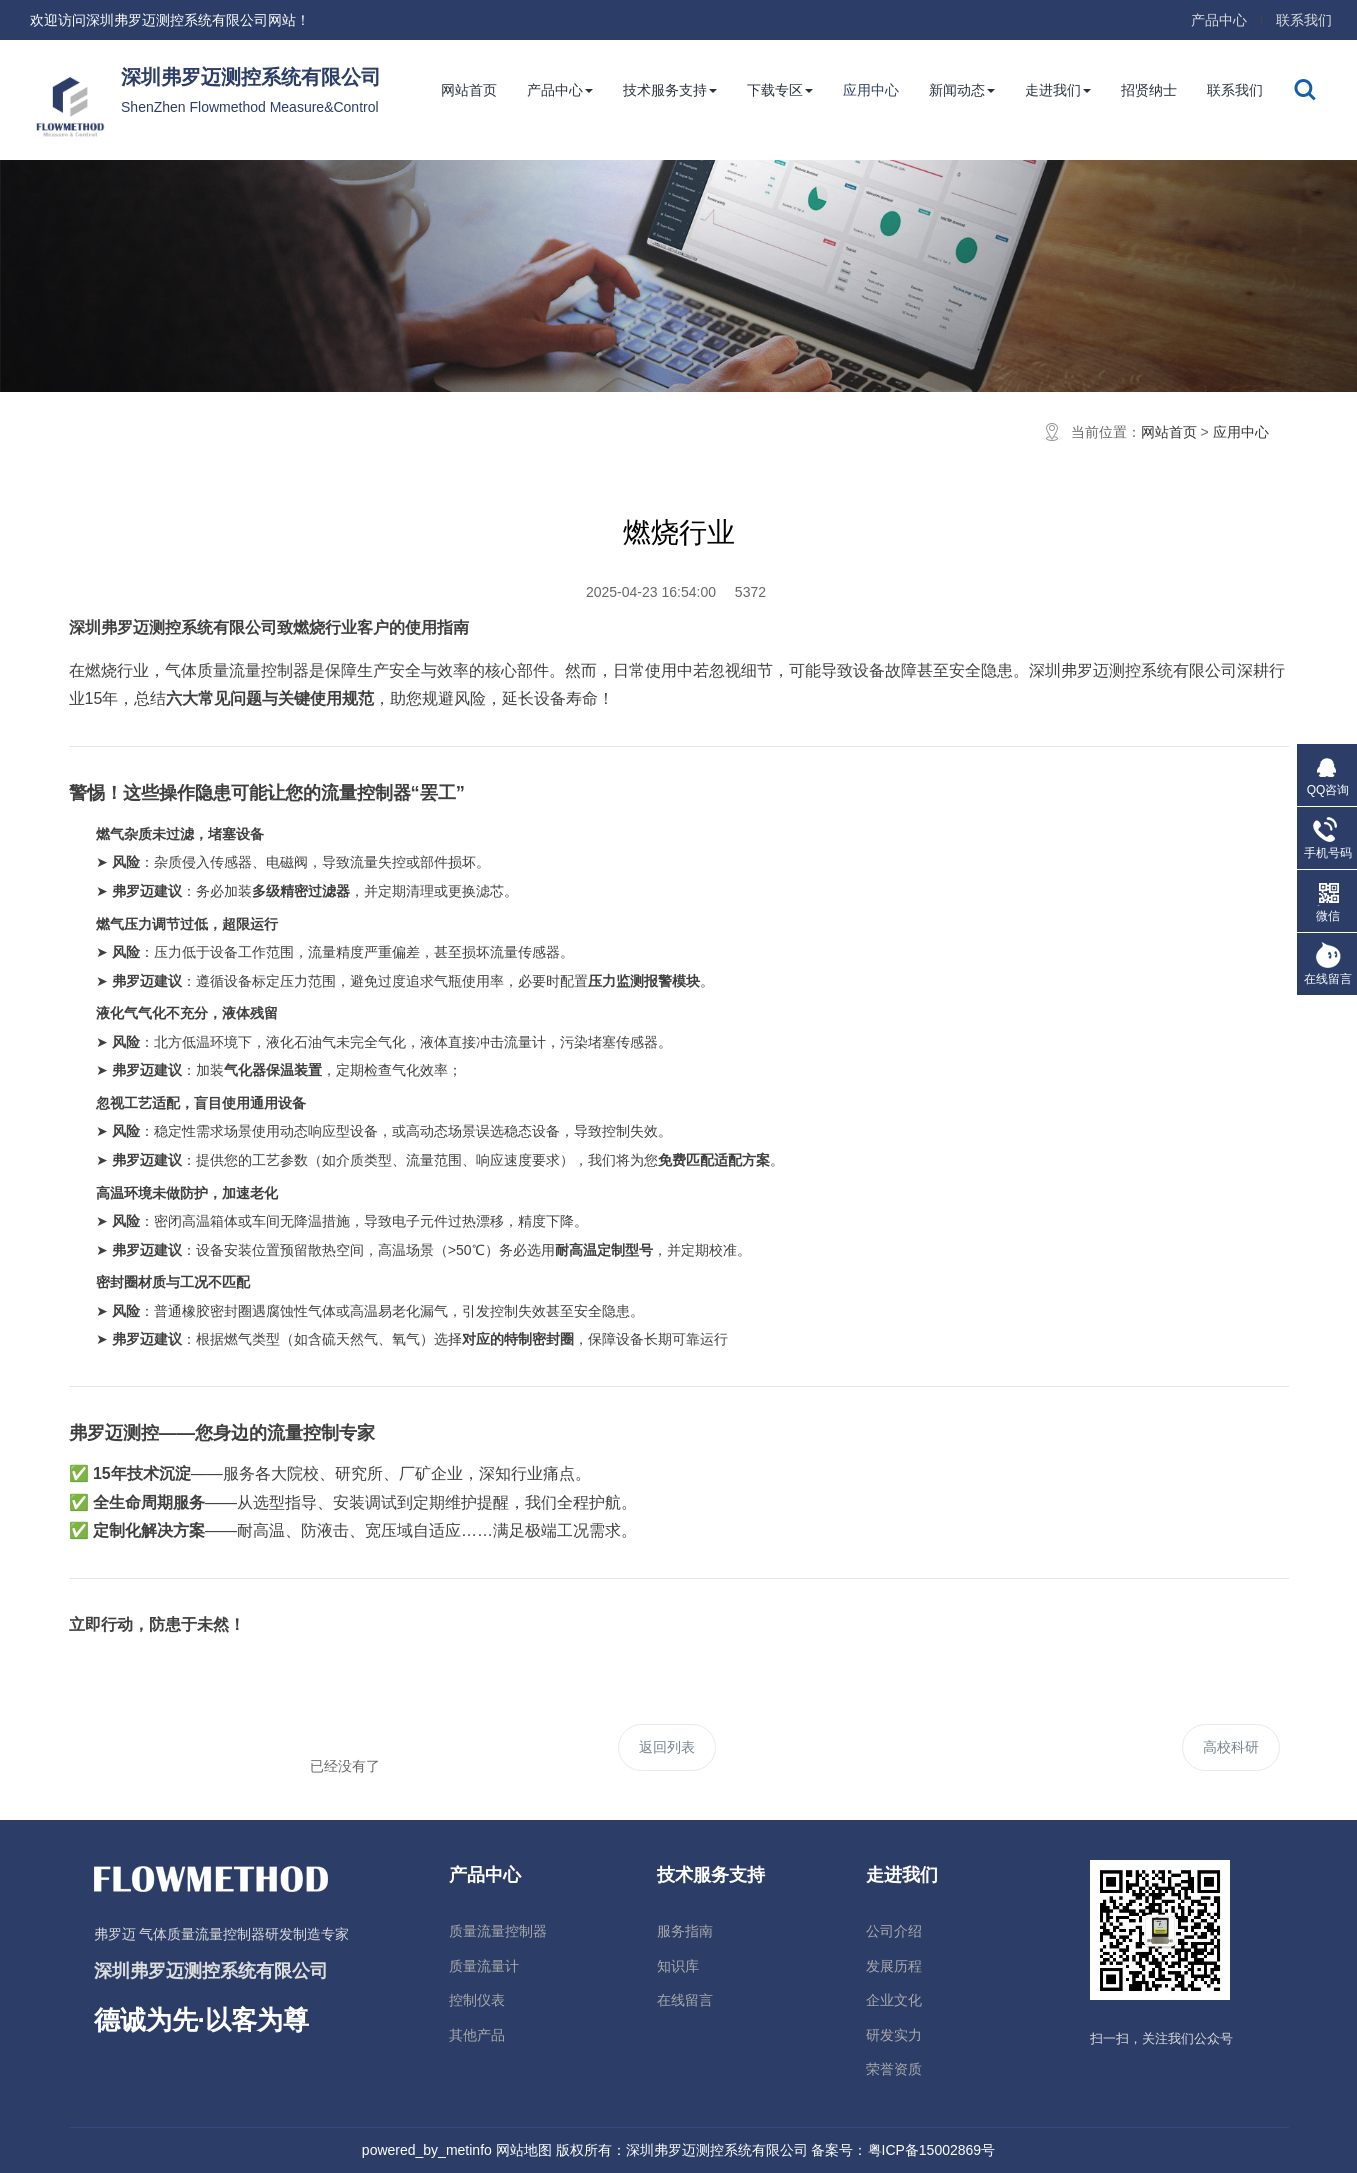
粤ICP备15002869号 (932, 2150)
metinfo (469, 2150)
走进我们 (1058, 90)
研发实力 (894, 2035)
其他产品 (477, 2035)
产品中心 (1219, 20)
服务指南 (685, 1931)
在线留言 (685, 2000)
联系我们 (1304, 20)
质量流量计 (484, 1966)
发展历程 (894, 1966)
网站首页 (469, 90)
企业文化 (894, 2000)
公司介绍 (894, 1931)
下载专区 (780, 90)
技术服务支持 (670, 90)
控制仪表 (477, 2000)
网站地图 (524, 2150)
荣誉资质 (894, 2069)
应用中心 (871, 90)
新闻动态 (962, 90)
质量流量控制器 (498, 1931)
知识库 (678, 1966)
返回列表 (667, 1747)
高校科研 (1231, 1747)
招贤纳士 (1149, 90)
